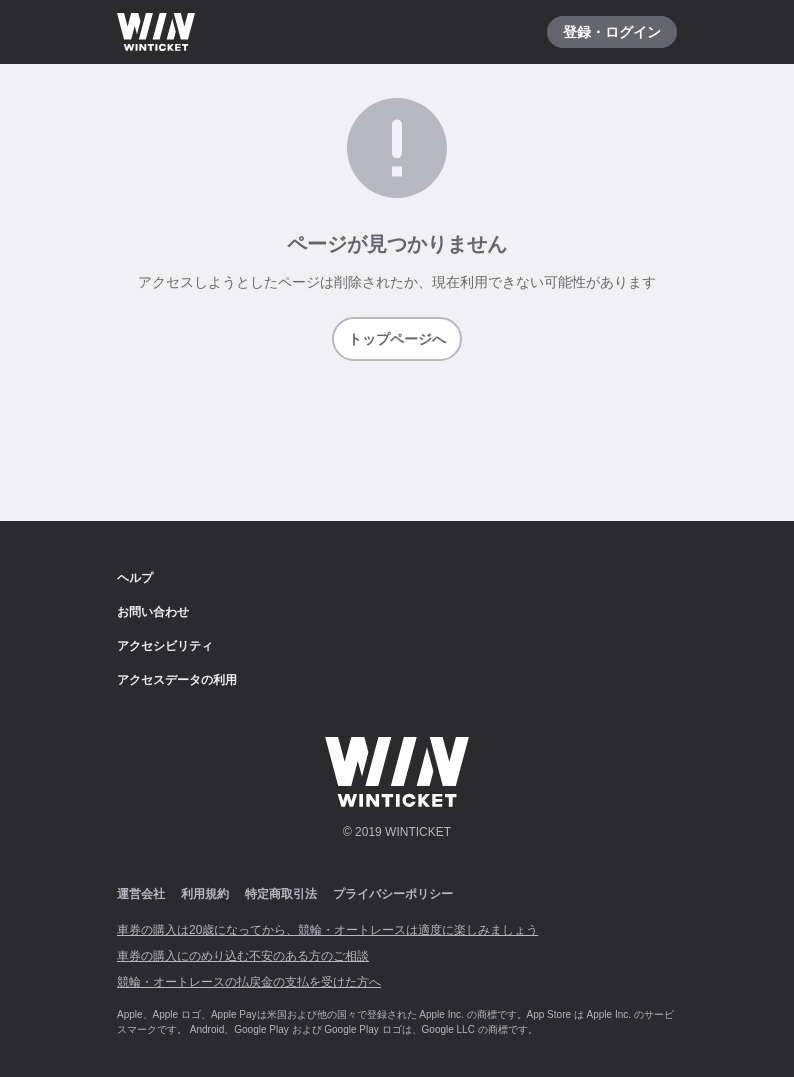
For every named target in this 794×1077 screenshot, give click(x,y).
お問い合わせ (153, 612)
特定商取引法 (281, 894)
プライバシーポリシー (393, 894)
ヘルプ (135, 578)
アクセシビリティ (165, 646)
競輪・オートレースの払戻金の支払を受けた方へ (249, 982)
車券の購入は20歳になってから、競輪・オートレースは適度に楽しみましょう (327, 930)
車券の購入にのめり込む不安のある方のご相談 (243, 956)
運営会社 (141, 894)
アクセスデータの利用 (177, 680)
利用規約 (205, 894)
